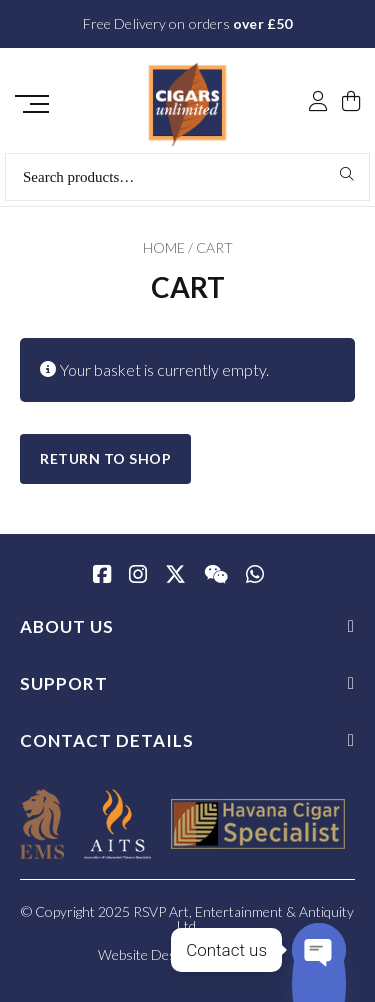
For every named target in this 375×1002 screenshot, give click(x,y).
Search (347, 174)
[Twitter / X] (175, 576)
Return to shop (105, 458)
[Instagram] (138, 576)
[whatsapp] (255, 576)
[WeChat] (216, 576)
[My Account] (318, 103)
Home (164, 247)
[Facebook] (102, 576)
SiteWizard (245, 954)
